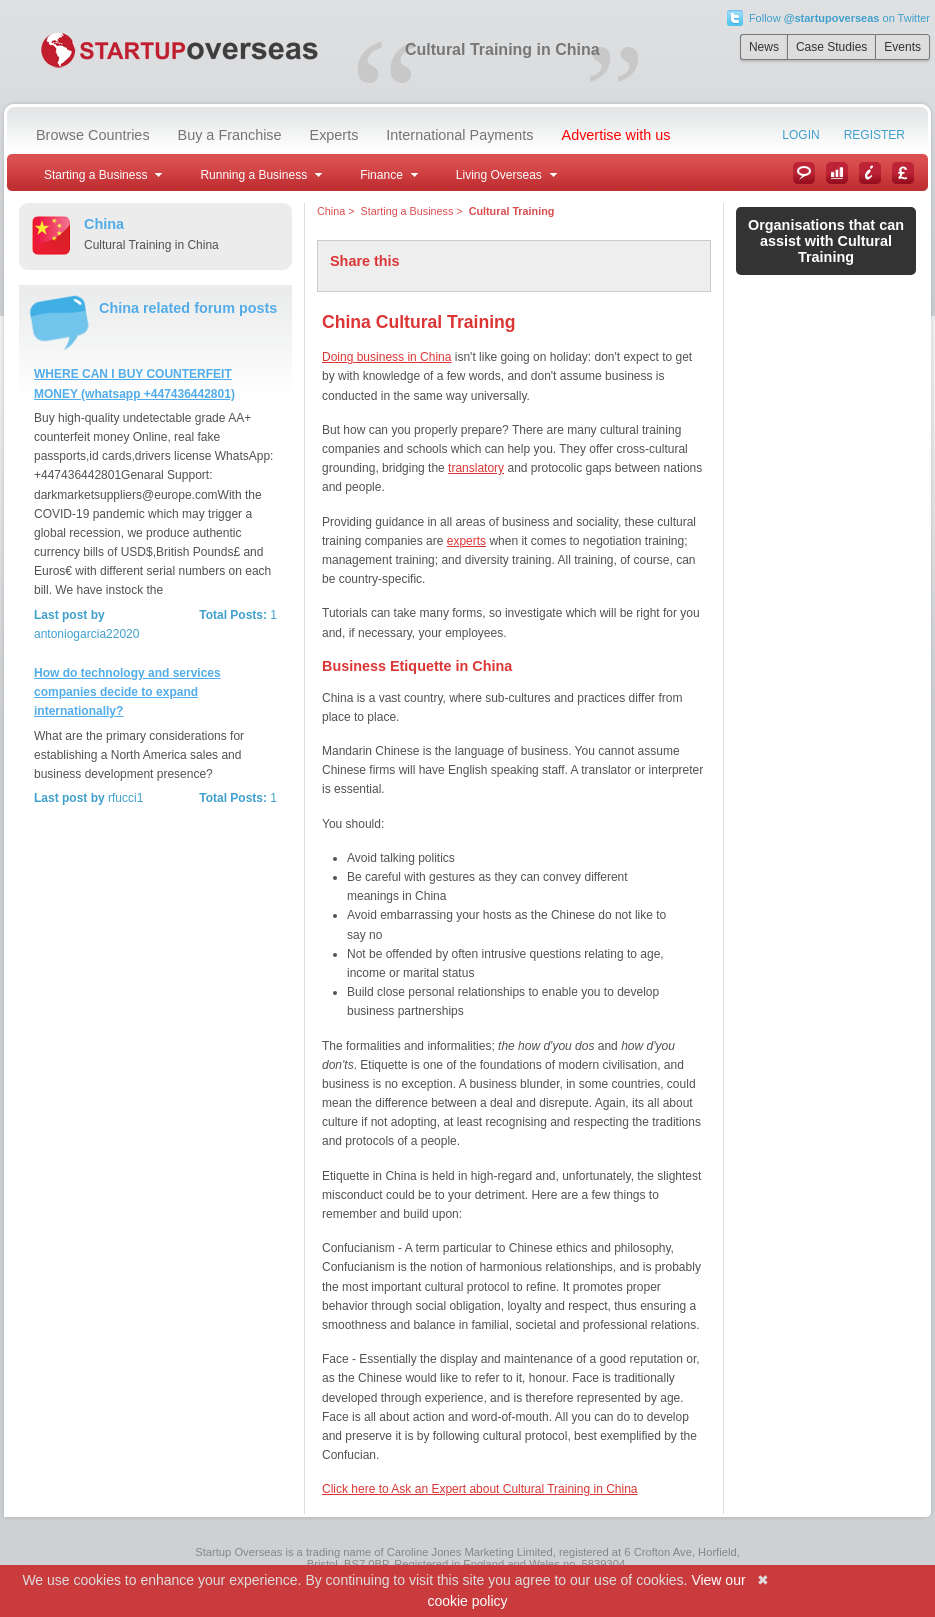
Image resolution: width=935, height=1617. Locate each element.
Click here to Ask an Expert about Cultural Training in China (480, 1489)
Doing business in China (386, 357)
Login (800, 135)
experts (466, 541)
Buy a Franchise (230, 135)
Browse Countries (93, 135)
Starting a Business (406, 211)
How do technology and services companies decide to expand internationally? (127, 692)
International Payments (459, 135)
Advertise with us (616, 135)
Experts (334, 135)
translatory (476, 468)
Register (874, 135)
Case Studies (831, 47)
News (764, 47)
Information (870, 173)
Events (902, 47)
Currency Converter (903, 173)
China (331, 211)
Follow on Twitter (839, 18)
